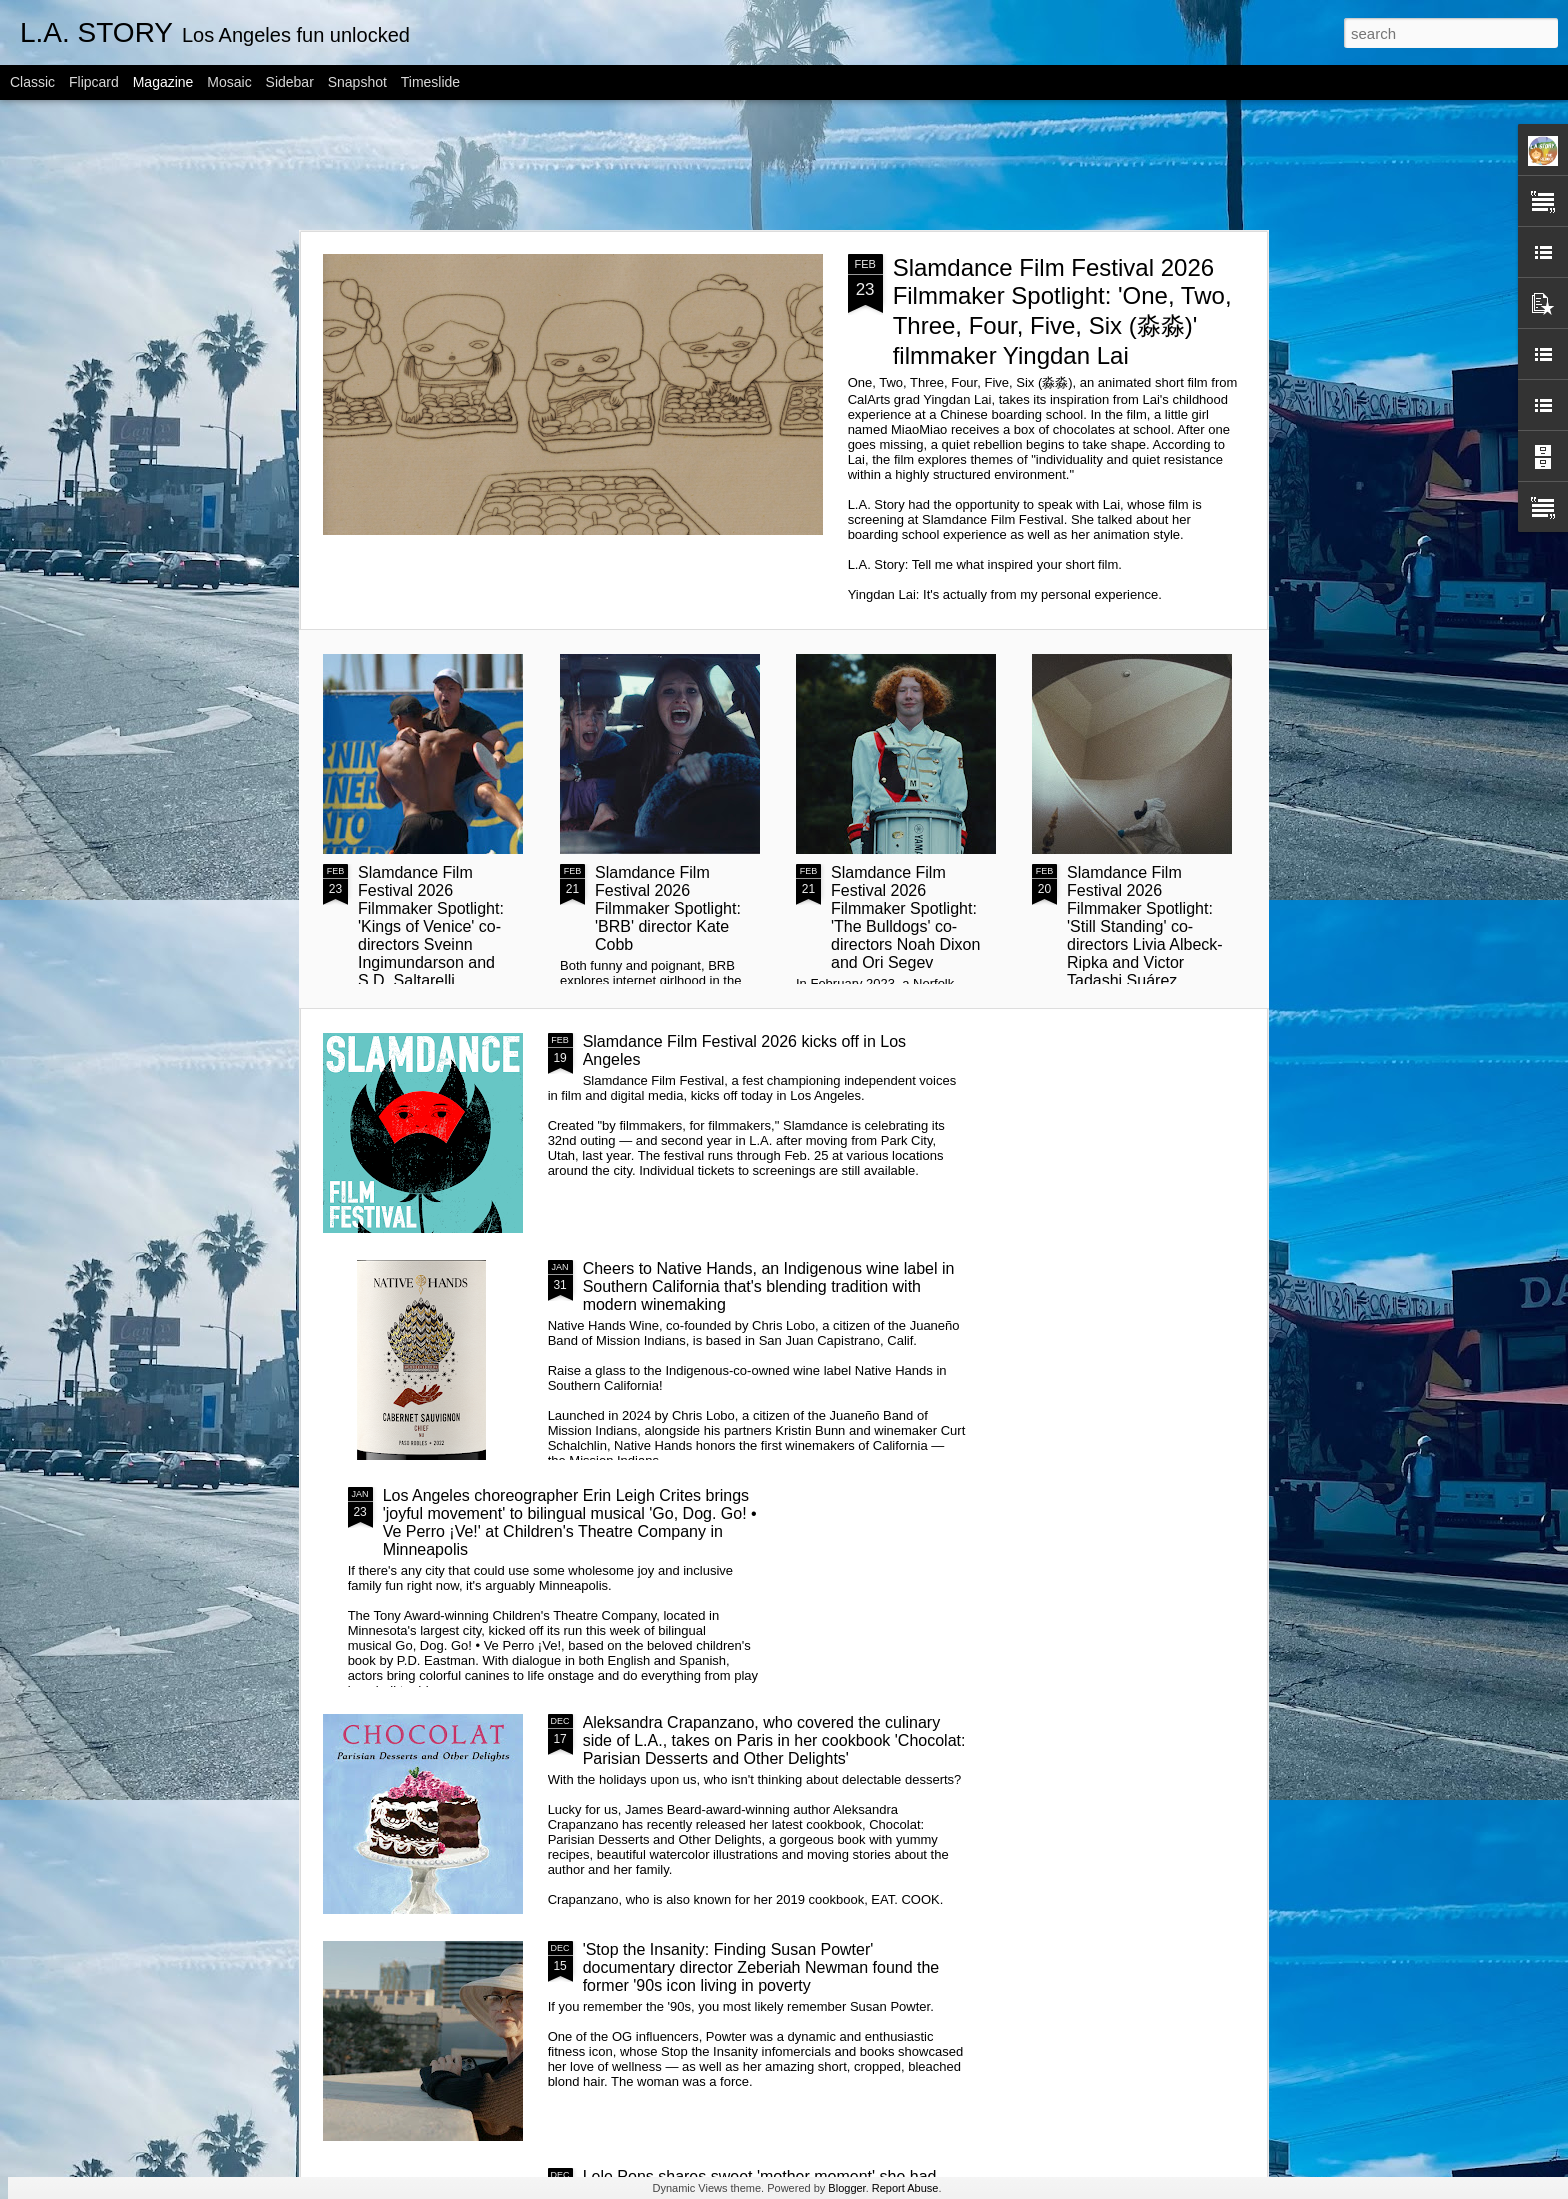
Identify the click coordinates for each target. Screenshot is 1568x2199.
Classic (32, 82)
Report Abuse (905, 2188)
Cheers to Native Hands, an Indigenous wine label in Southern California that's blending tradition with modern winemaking (769, 1286)
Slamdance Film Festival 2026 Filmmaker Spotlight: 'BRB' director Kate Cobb (668, 908)
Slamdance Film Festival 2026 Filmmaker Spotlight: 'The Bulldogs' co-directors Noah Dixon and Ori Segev (905, 917)
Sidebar (290, 82)
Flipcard (94, 82)
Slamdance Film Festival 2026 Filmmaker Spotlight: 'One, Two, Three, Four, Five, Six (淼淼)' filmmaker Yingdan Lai (1062, 311)
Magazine (163, 82)
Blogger (846, 2188)
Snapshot (357, 82)
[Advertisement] (784, 165)
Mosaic (229, 82)
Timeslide (430, 82)
